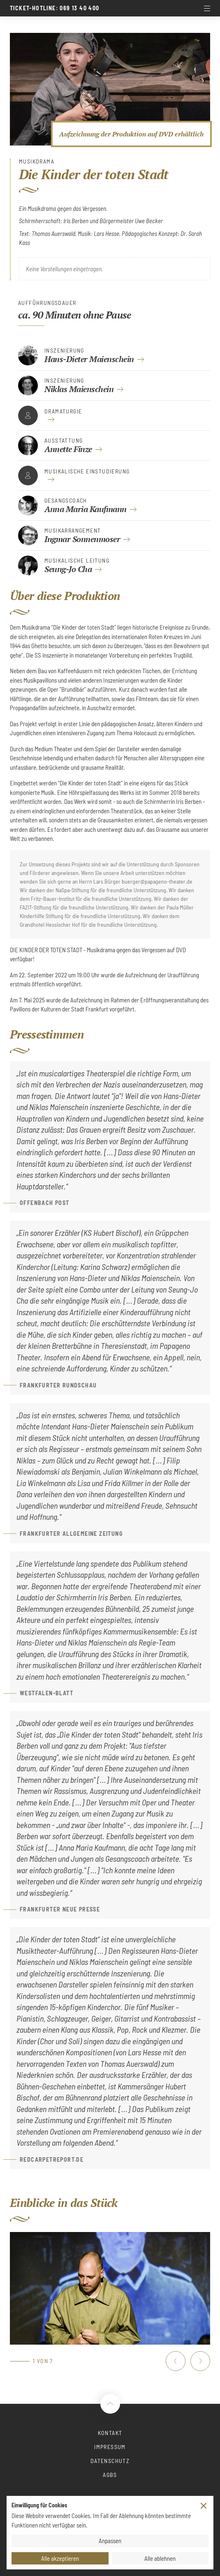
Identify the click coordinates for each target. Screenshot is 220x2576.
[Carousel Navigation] (188, 2361)
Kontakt (110, 2432)
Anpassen (110, 2540)
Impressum (110, 2446)
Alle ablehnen (160, 2558)
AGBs (110, 2474)
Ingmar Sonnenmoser (82, 539)
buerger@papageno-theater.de (157, 881)
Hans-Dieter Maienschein (89, 359)
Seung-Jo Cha (68, 569)
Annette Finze (68, 449)
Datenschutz (110, 2460)
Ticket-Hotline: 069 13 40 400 (55, 8)
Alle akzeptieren (60, 2558)
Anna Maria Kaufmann (85, 509)
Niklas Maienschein (78, 389)
